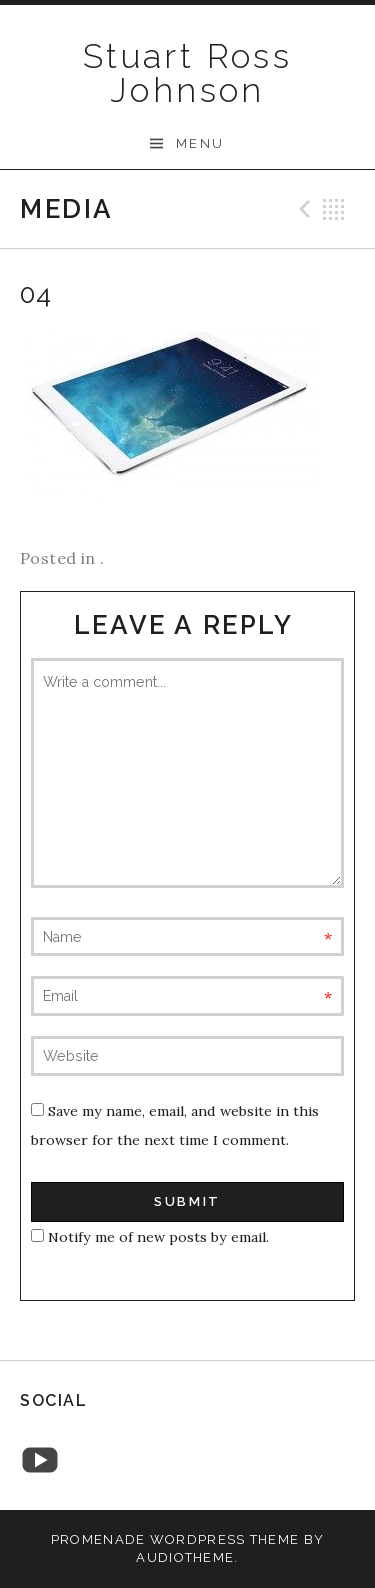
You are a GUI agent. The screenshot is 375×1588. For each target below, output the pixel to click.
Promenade (98, 1539)
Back (334, 209)
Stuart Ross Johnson (187, 73)
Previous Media (302, 209)
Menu (200, 143)
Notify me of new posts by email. (158, 1237)
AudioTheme (185, 1557)
